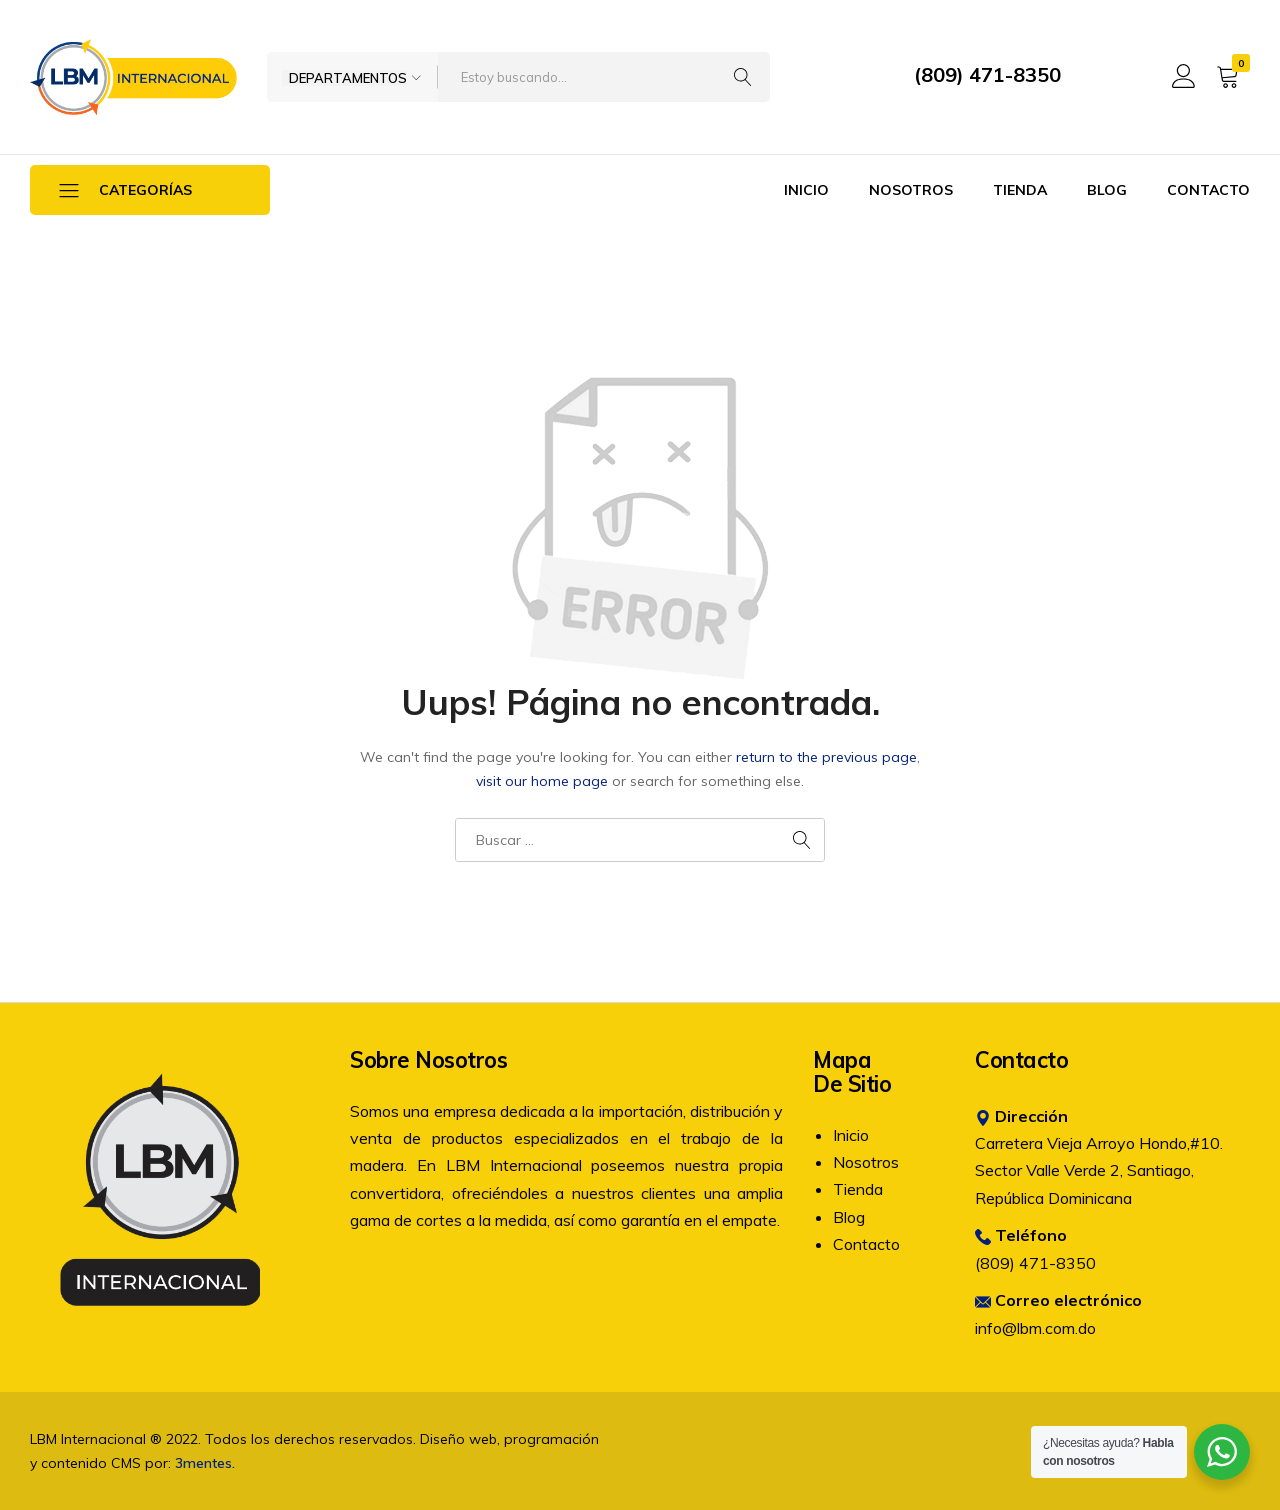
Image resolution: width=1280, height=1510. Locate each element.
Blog (1107, 190)
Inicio (806, 190)
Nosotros (911, 190)
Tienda (1020, 190)
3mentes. (205, 1463)
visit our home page (542, 781)
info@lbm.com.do (1035, 1328)
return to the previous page (826, 757)
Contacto (1208, 190)
